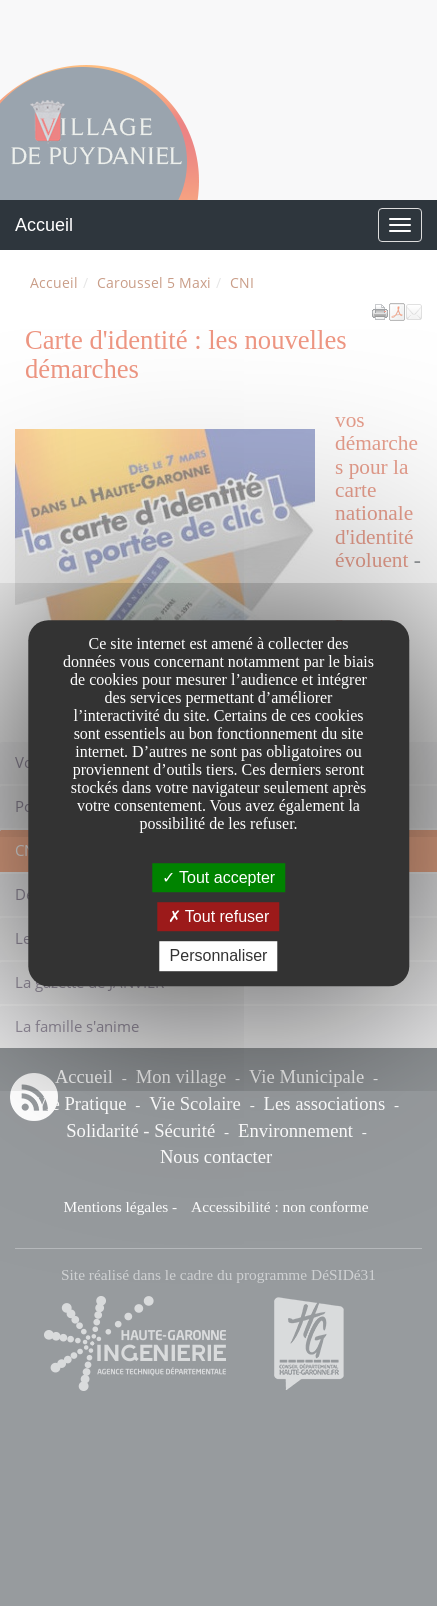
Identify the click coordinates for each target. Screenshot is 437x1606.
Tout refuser (219, 916)
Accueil (44, 225)
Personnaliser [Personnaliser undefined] (219, 956)
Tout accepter (218, 877)
